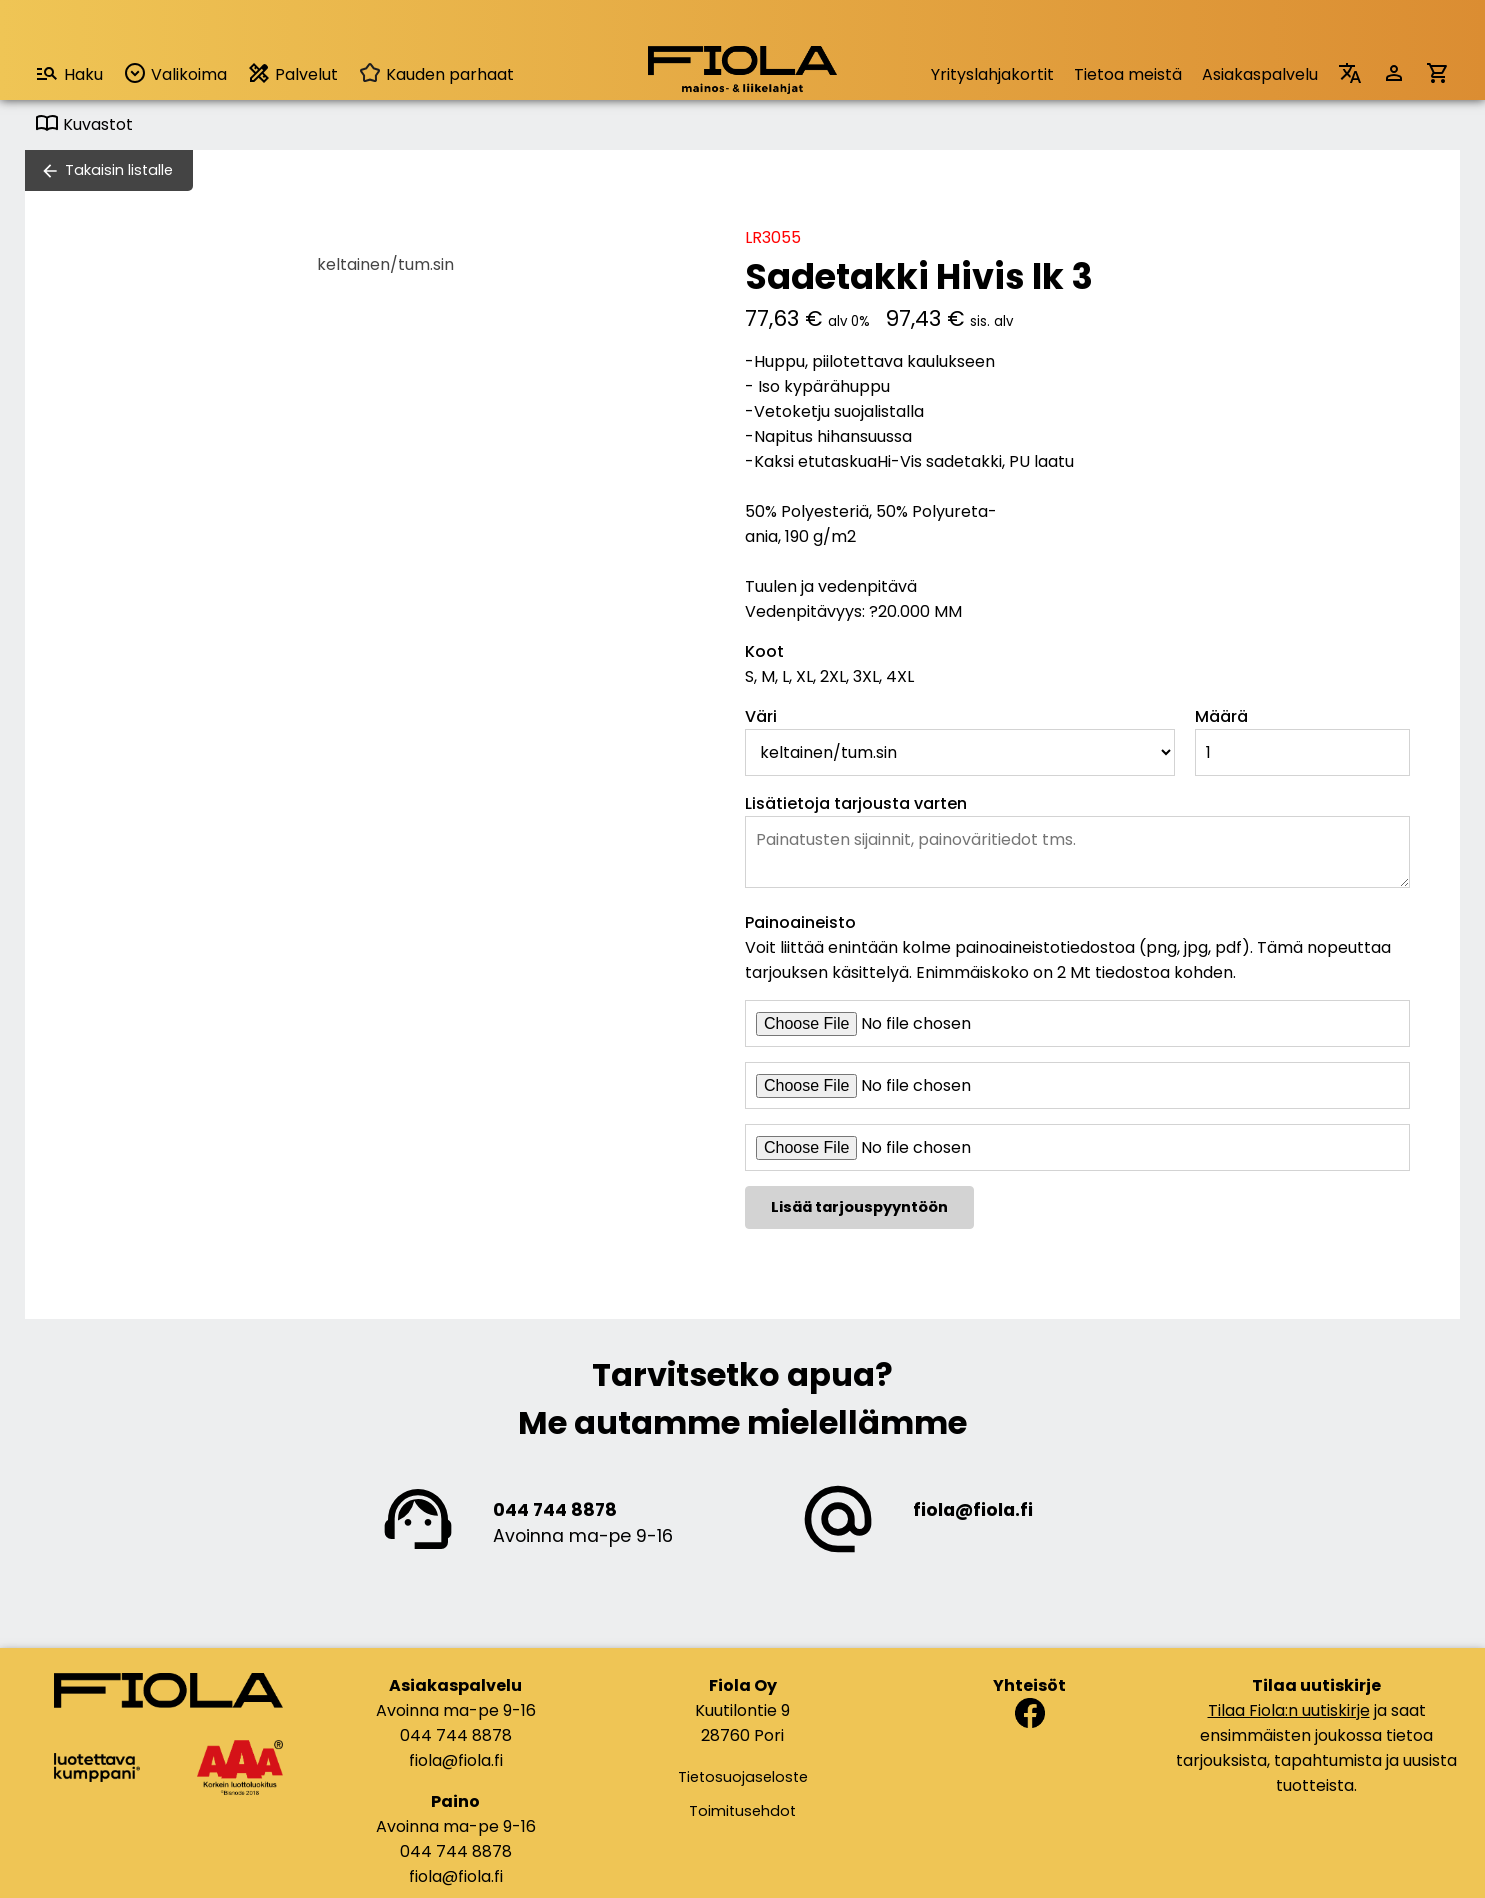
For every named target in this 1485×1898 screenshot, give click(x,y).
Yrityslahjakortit (992, 74)
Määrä (1221, 716)
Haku (69, 73)
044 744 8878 (555, 1510)
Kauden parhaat (436, 74)
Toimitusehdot (742, 1811)
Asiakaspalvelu (1260, 74)
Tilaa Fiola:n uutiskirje (1289, 1710)
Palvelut (292, 73)
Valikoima (175, 73)
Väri (761, 716)
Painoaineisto (800, 922)
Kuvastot (84, 124)
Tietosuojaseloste (743, 1777)
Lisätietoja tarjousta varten (856, 803)
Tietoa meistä (1128, 74)
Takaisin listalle (119, 170)
